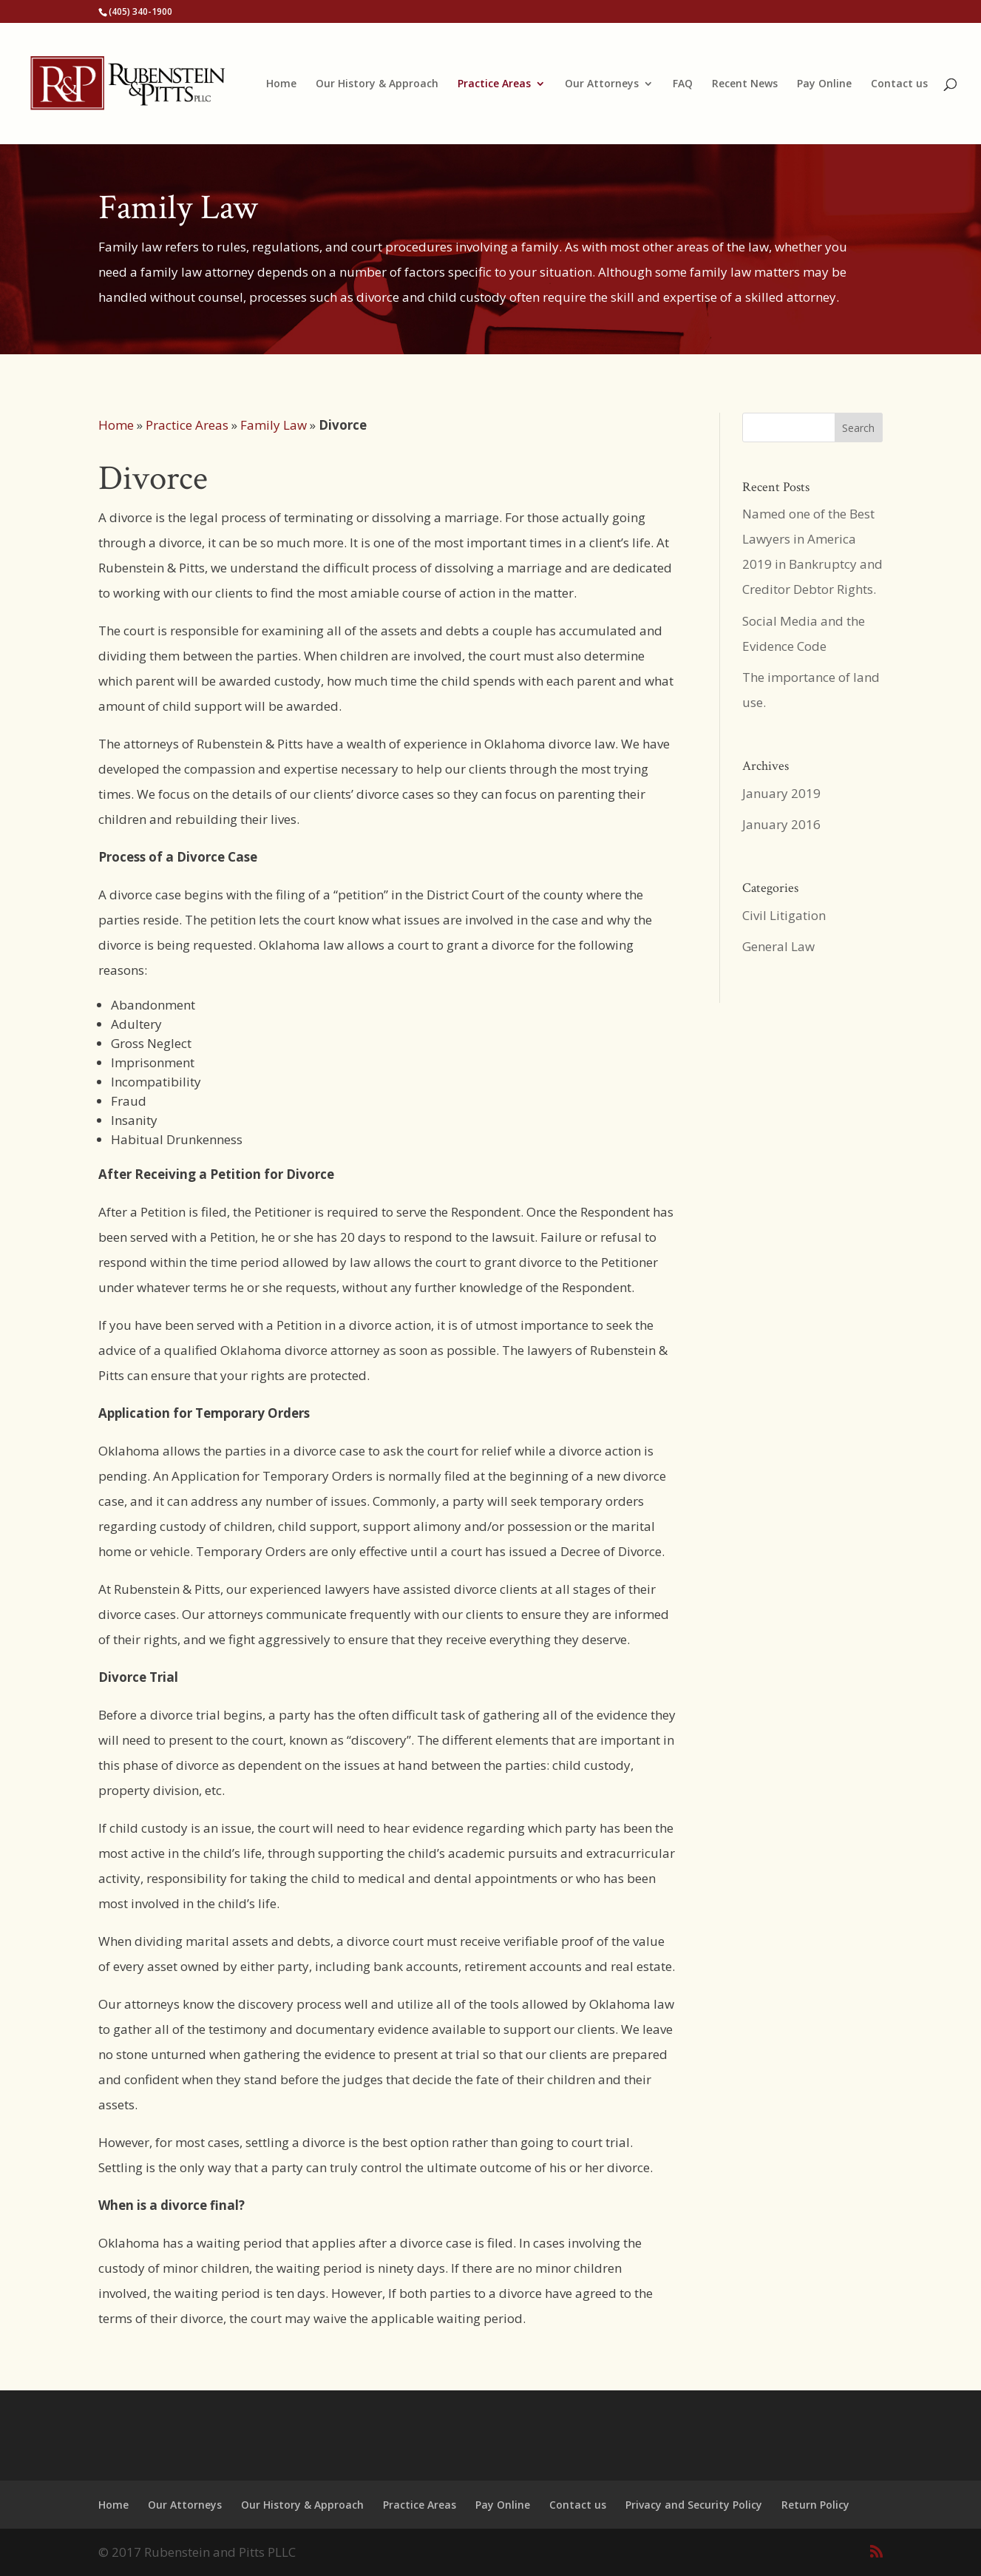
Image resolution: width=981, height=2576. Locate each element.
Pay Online (824, 84)
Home (281, 84)
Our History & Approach (377, 84)
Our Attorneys (602, 84)
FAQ (683, 84)
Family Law (273, 424)
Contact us (899, 84)
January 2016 (781, 824)
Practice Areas (494, 84)
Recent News (745, 84)
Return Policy (815, 2505)
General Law (778, 946)
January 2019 (781, 793)
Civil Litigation (784, 915)
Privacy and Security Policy (693, 2505)
